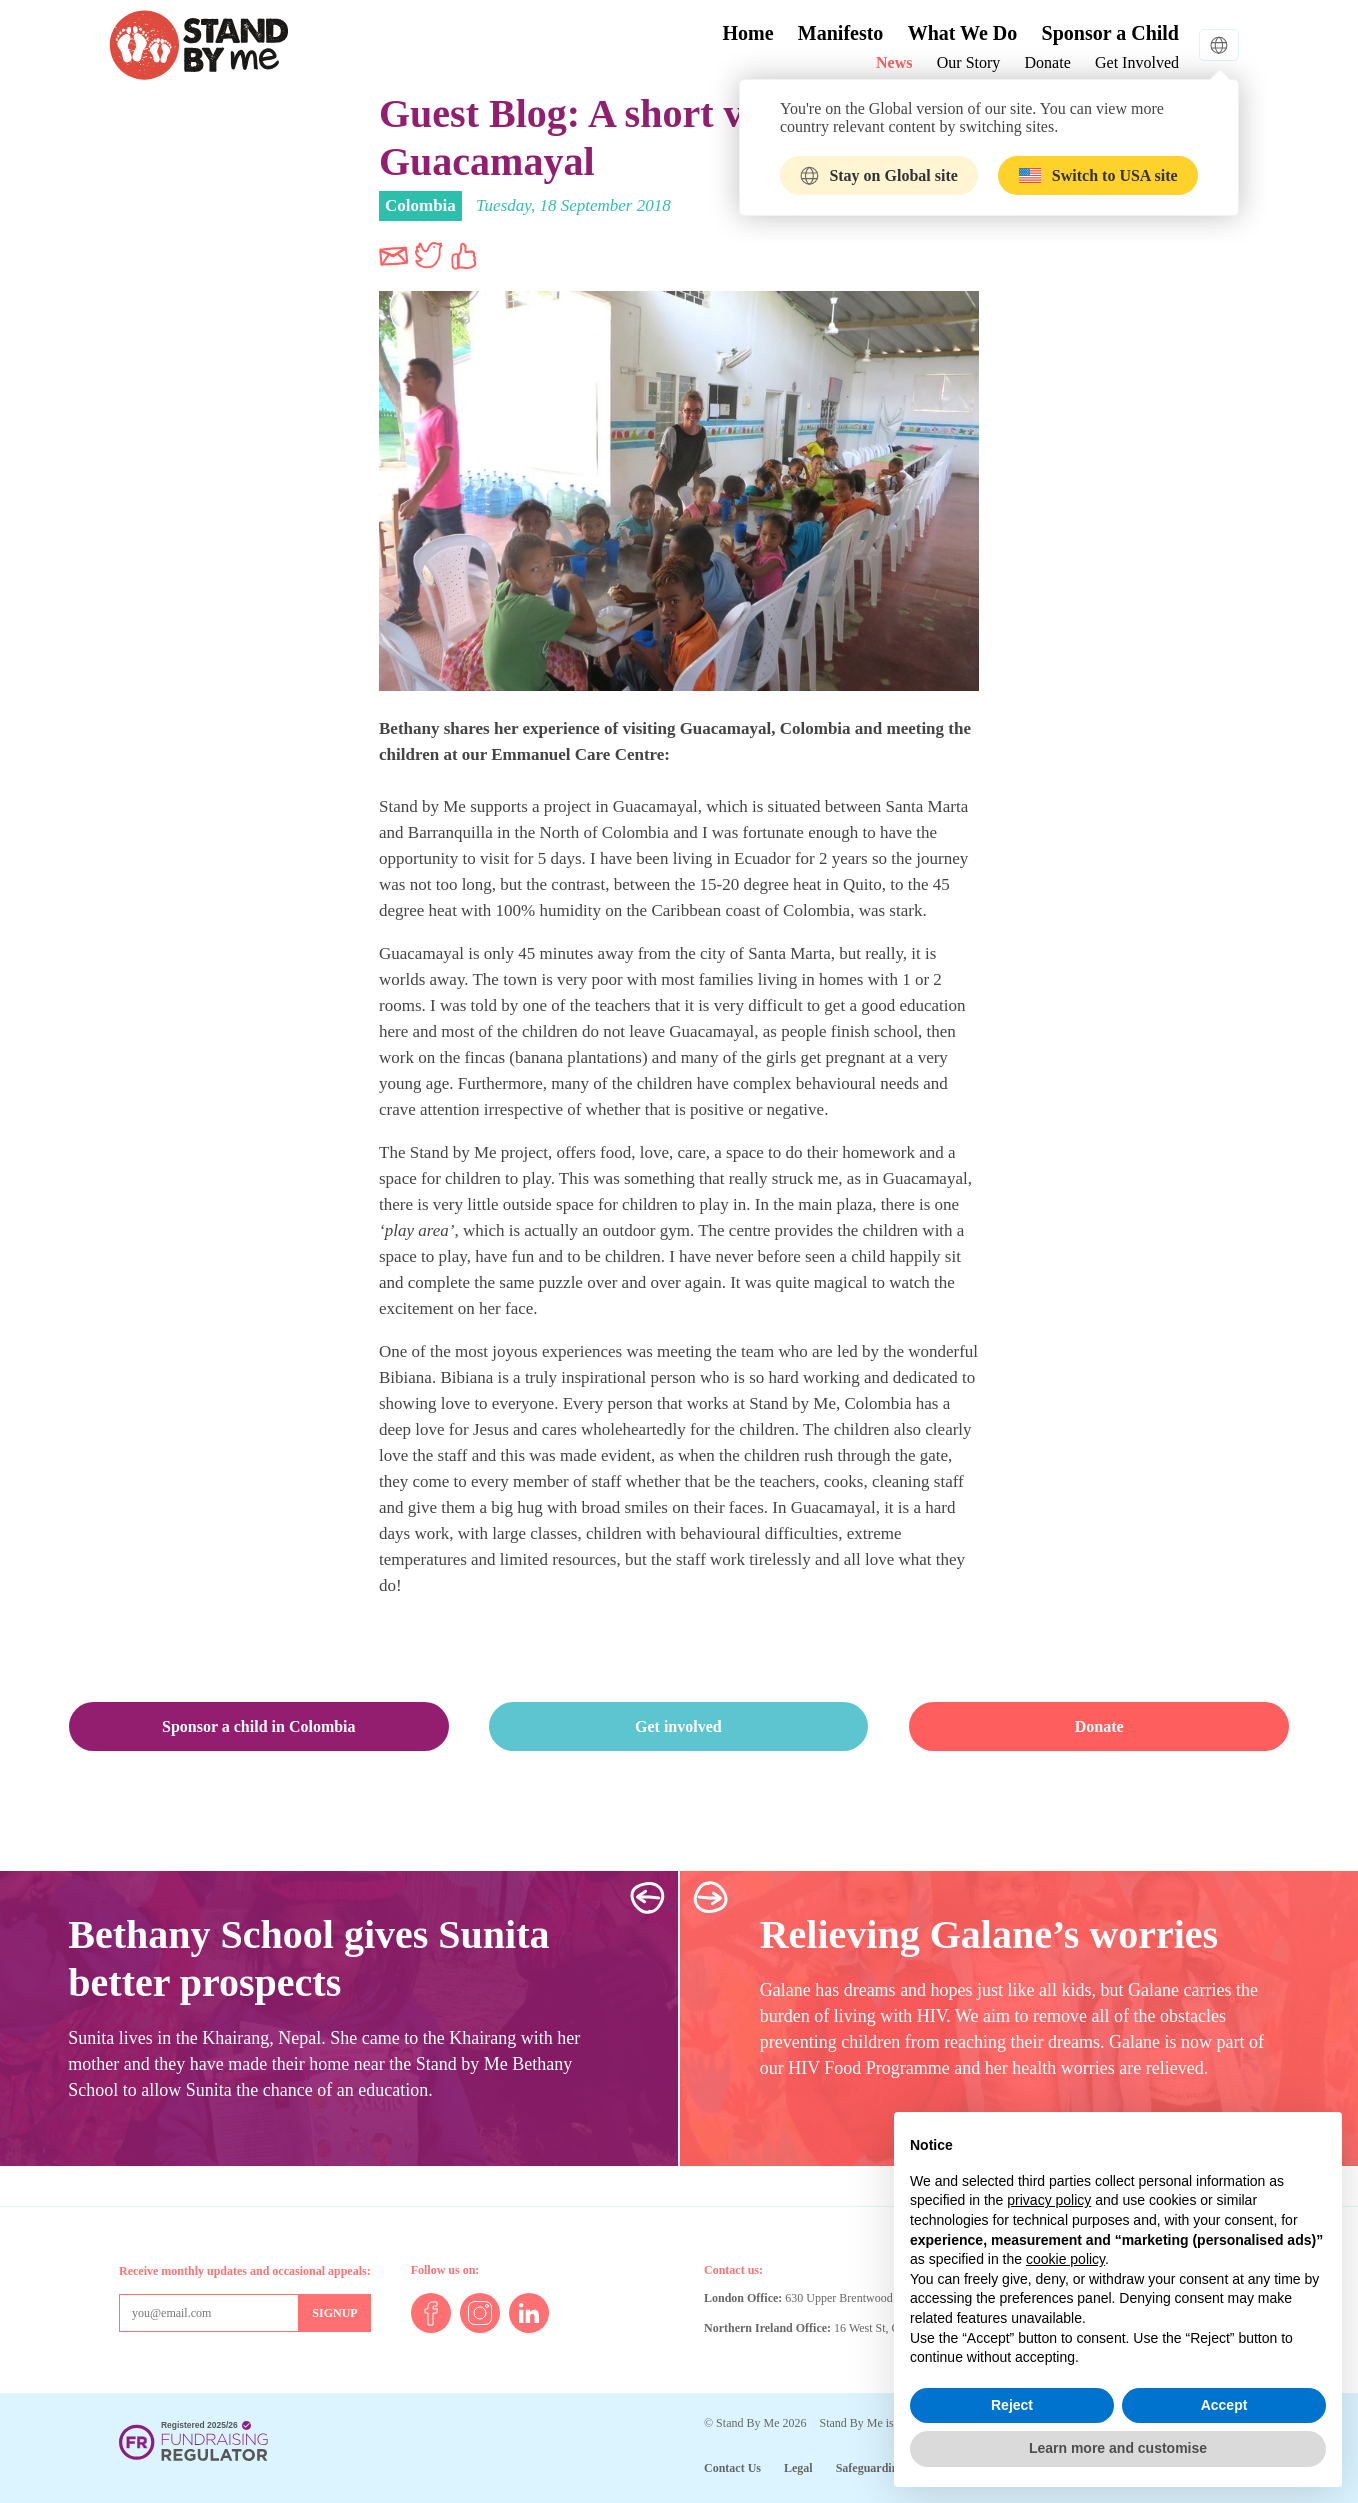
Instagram (480, 2313)
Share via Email (394, 256)
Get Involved (1137, 62)
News (894, 62)
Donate (1048, 62)
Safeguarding (870, 2468)
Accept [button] (1224, 2405)
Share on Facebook (464, 256)
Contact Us (732, 2468)
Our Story (969, 62)
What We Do (963, 33)
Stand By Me (199, 45)
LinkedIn (529, 2313)
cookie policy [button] (1065, 2259)
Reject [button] (1012, 2405)
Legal (798, 2468)
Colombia (420, 205)
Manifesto (841, 33)
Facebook (431, 2313)
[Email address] (209, 2313)
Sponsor (1110, 33)
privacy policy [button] (1049, 2200)
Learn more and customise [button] (1118, 2448)
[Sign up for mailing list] (334, 2313)
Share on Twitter (429, 256)
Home (747, 33)
